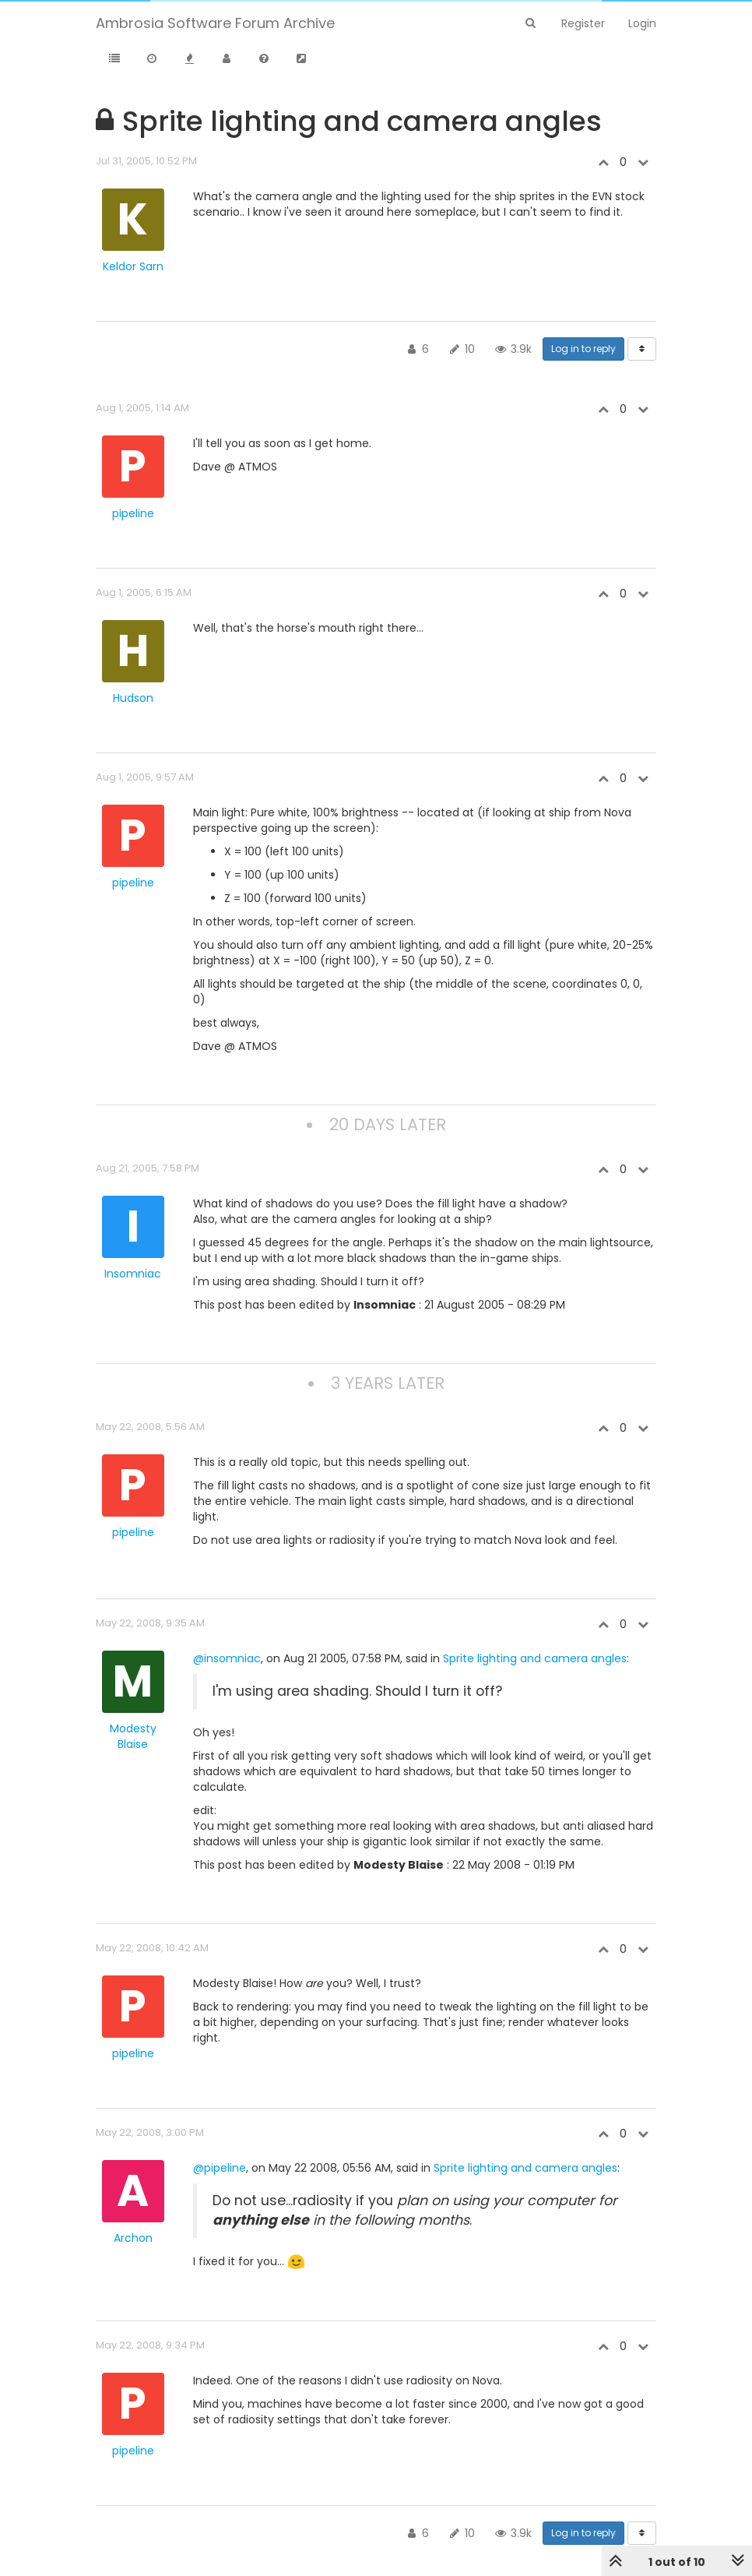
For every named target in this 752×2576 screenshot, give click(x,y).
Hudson (133, 698)
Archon (133, 2238)
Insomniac (132, 1273)
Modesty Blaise (133, 1736)
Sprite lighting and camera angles (535, 1658)
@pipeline (219, 2168)
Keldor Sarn (133, 266)
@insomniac (227, 1658)
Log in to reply (583, 348)
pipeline (133, 513)
